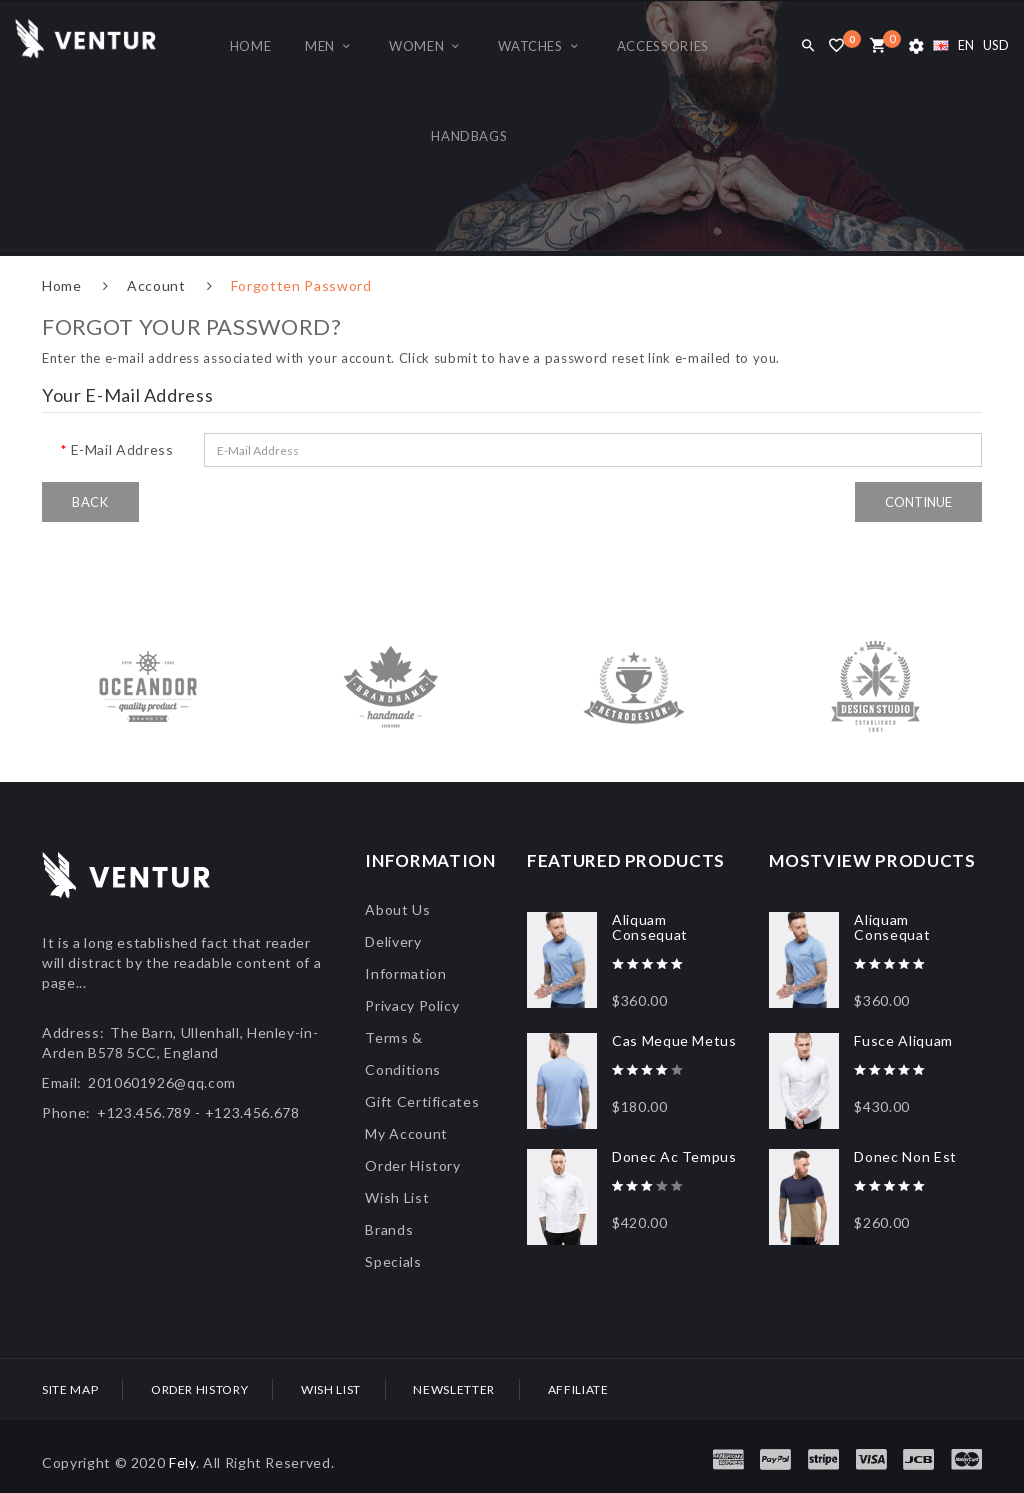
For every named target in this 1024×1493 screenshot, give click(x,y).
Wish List (397, 1197)
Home (62, 285)
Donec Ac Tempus (674, 1156)
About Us (397, 909)
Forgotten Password (301, 285)
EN (953, 45)
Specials (393, 1261)
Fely (182, 1462)
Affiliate (578, 1389)
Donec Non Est (905, 1156)
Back (90, 502)
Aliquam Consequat (650, 927)
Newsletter (454, 1389)
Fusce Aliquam (903, 1040)
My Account (406, 1133)
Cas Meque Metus (674, 1040)
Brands (389, 1229)
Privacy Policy (412, 1005)
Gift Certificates (422, 1101)
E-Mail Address (122, 449)
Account (156, 285)
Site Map (70, 1389)
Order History (412, 1165)
